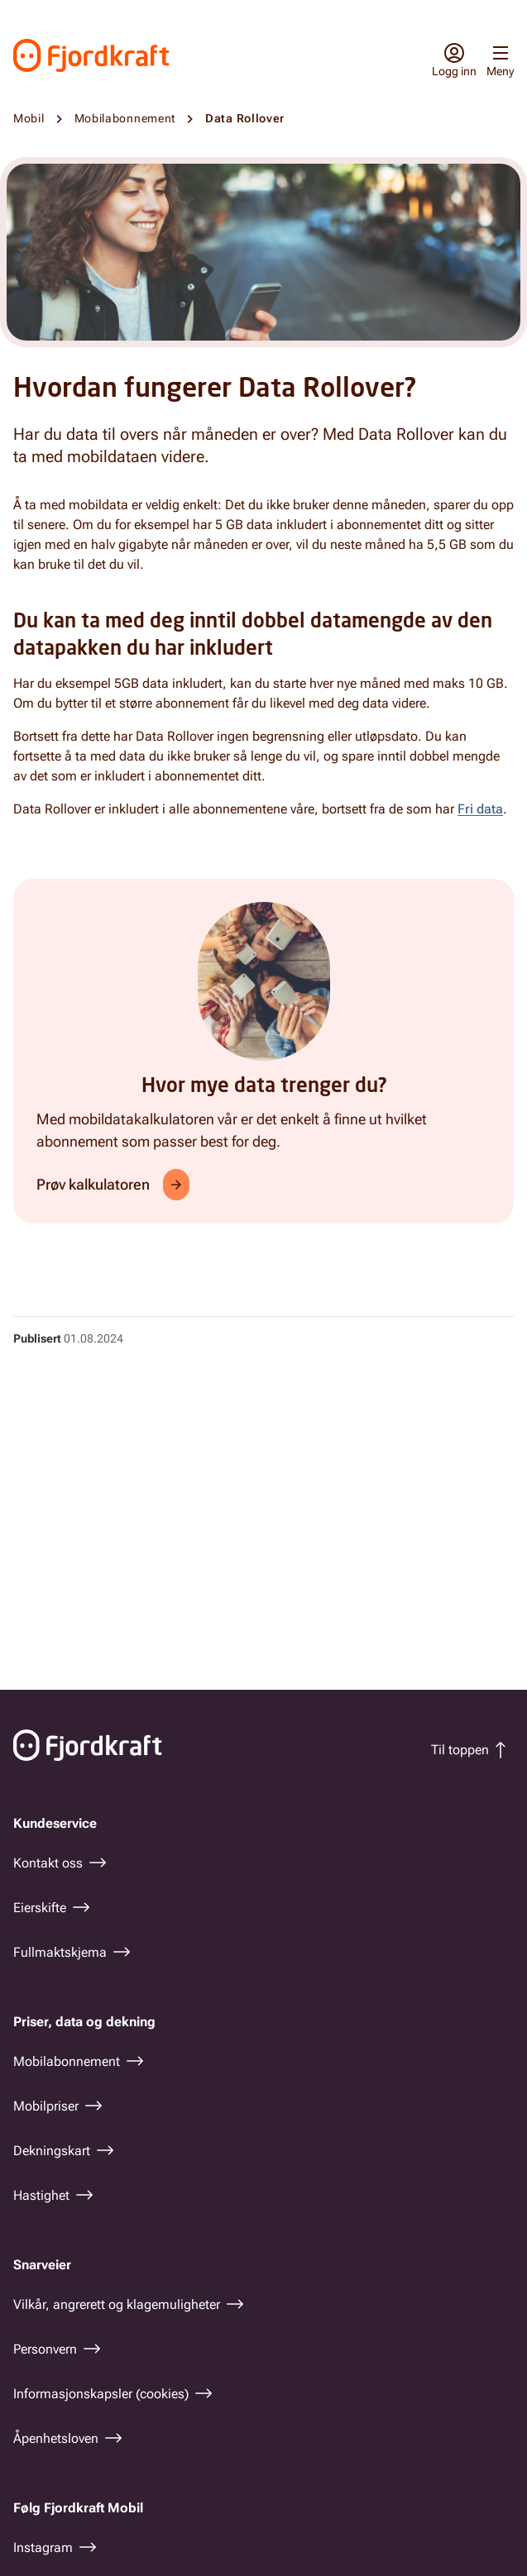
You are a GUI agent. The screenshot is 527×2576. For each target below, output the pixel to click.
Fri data (480, 809)
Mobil (29, 118)
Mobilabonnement (125, 118)
